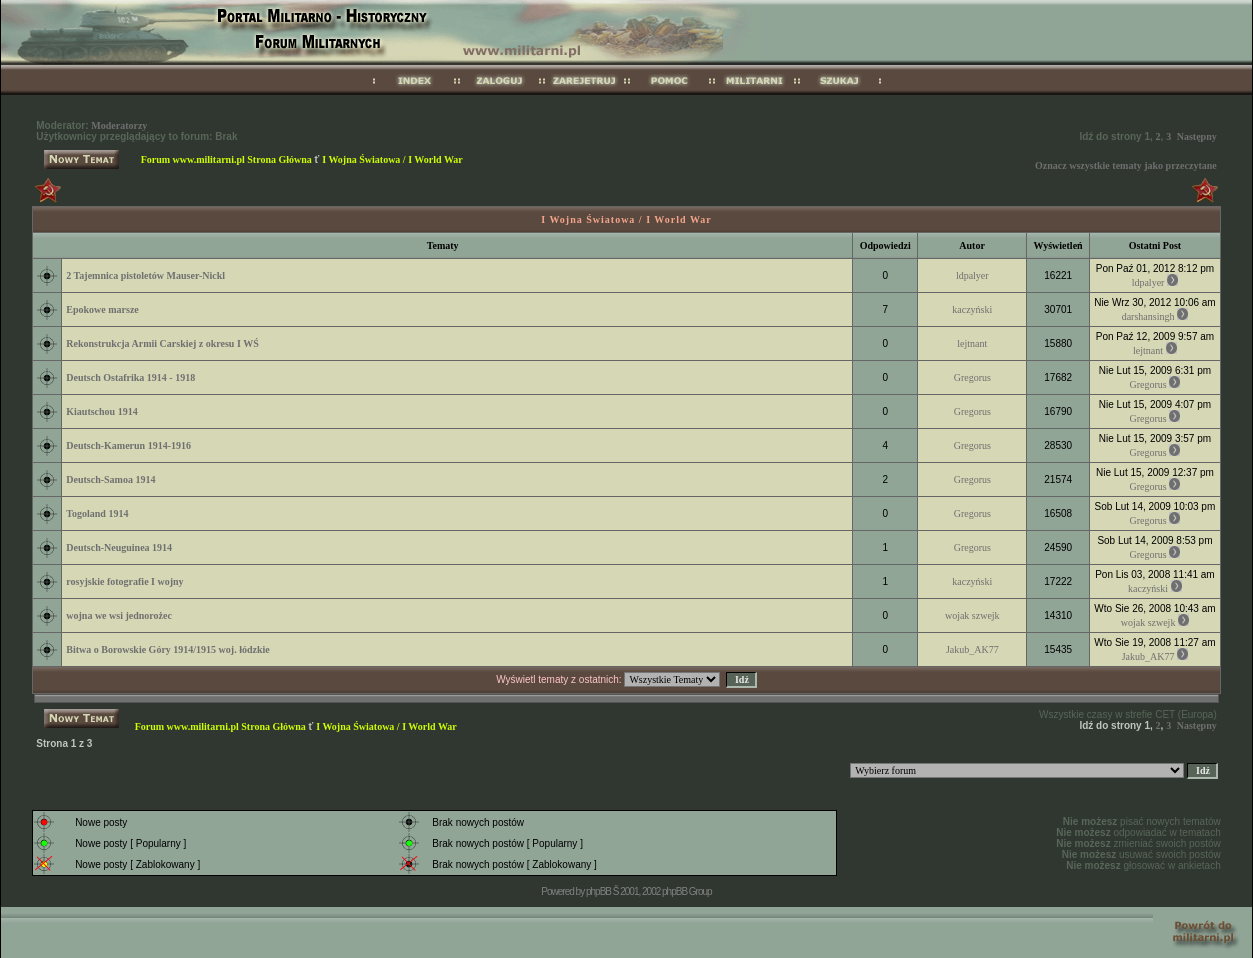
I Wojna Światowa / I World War (392, 159)
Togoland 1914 (97, 513)
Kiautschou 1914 (101, 411)
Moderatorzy (119, 125)
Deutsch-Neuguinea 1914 (119, 547)
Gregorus (972, 377)
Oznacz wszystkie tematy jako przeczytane (1126, 165)
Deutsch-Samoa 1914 (110, 479)
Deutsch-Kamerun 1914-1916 (128, 445)
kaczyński (972, 309)
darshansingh (1148, 316)
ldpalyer (972, 275)
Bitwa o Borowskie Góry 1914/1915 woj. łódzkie (167, 649)
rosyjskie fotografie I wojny (124, 581)
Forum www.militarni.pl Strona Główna (226, 159)
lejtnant (972, 343)
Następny (1197, 136)
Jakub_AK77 (972, 649)
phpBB (598, 891)
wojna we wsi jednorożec (119, 615)
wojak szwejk (972, 615)
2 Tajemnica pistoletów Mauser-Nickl (145, 275)
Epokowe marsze (102, 309)
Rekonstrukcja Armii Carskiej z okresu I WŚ (162, 343)
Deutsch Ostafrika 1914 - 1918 (130, 377)
